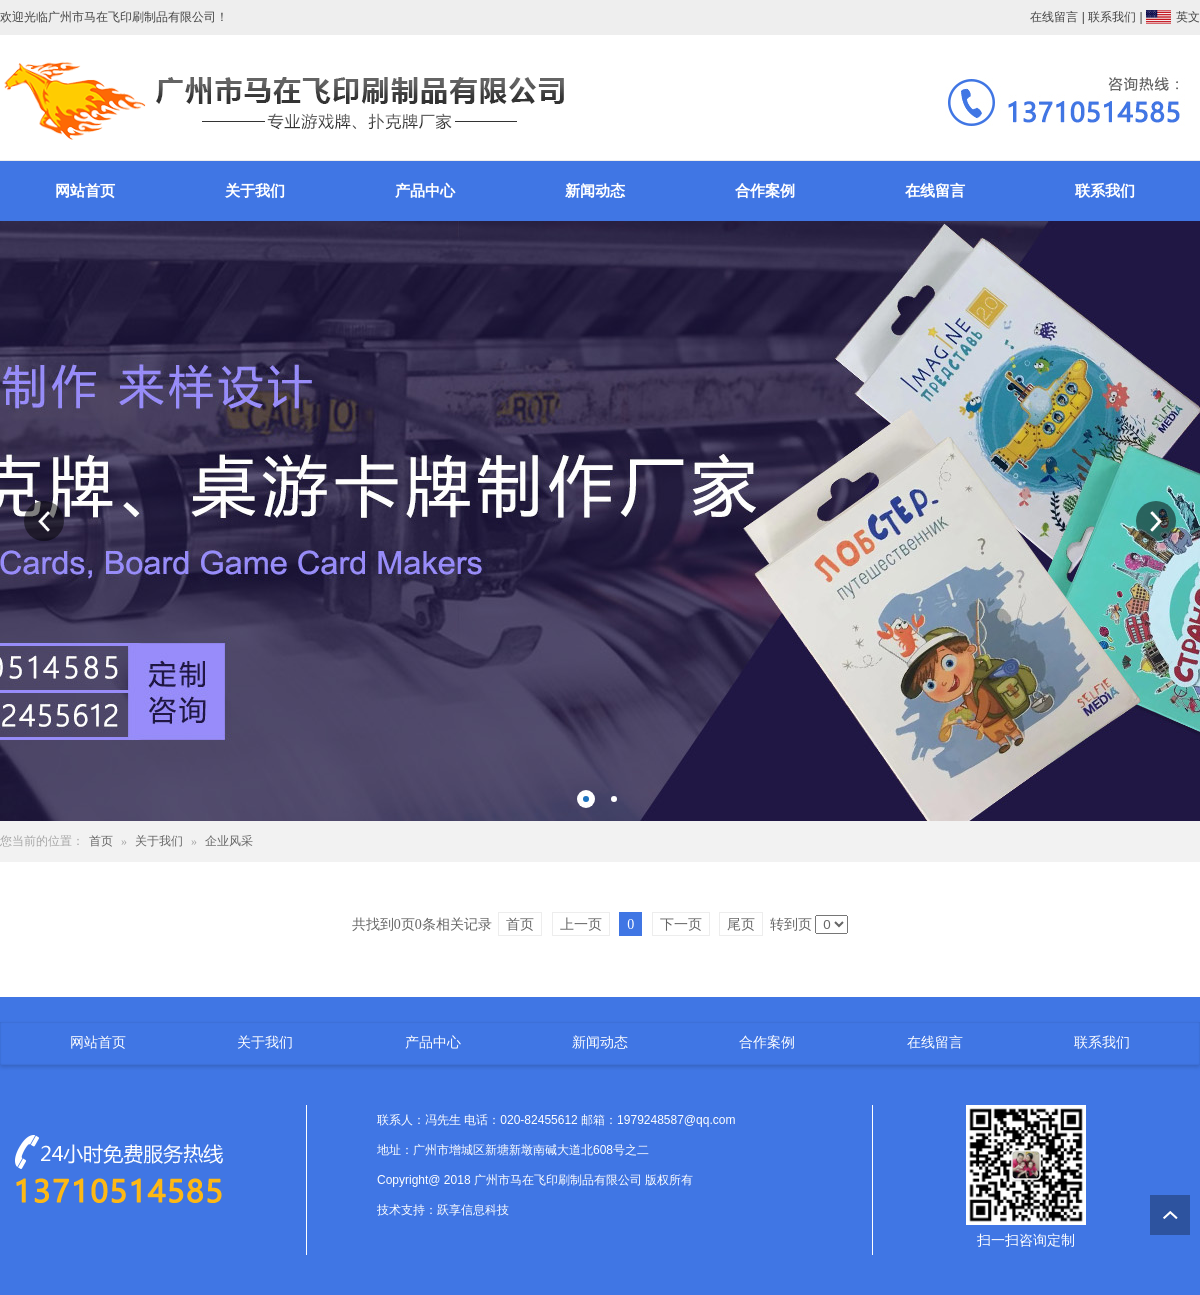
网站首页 (85, 191)
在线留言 (1054, 17)
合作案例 (765, 191)
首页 (101, 841)
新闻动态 (595, 191)
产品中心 (425, 191)
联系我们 (1112, 17)
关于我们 (255, 191)
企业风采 (229, 841)
